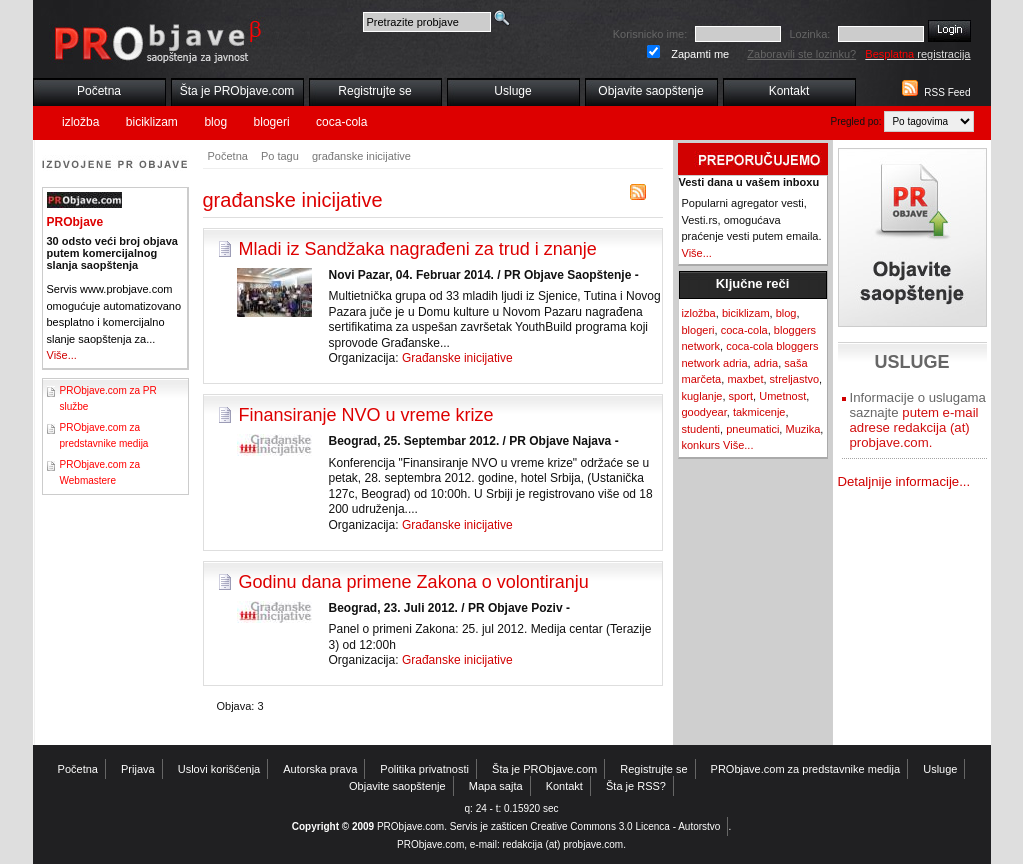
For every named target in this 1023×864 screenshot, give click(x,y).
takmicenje (759, 412)
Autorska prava (320, 769)
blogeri (272, 122)
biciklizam (152, 122)
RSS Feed (947, 92)
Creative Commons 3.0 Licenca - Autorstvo (625, 826)
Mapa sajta (496, 786)
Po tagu (280, 156)
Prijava (138, 769)
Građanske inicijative (457, 358)
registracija (917, 54)
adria (766, 363)
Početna (99, 91)
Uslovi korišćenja (219, 769)
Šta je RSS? (636, 786)
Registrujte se (374, 91)
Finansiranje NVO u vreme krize (366, 415)
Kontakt (789, 91)
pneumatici (752, 429)
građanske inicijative (361, 156)
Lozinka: (809, 34)
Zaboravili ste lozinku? (801, 54)
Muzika (802, 429)
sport (741, 396)
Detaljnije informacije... (904, 481)
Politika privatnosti (424, 769)
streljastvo (795, 379)
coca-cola (341, 122)
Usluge (512, 91)
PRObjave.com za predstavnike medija (806, 769)
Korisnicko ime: (650, 34)
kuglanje (702, 396)
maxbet (745, 379)
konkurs (701, 445)
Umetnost (782, 396)
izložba (80, 122)
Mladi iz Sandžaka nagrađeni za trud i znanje (418, 249)
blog (215, 122)
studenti (701, 429)
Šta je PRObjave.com (237, 91)
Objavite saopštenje (650, 91)
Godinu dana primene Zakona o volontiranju (414, 582)
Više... (62, 355)
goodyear (704, 412)
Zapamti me (700, 54)
